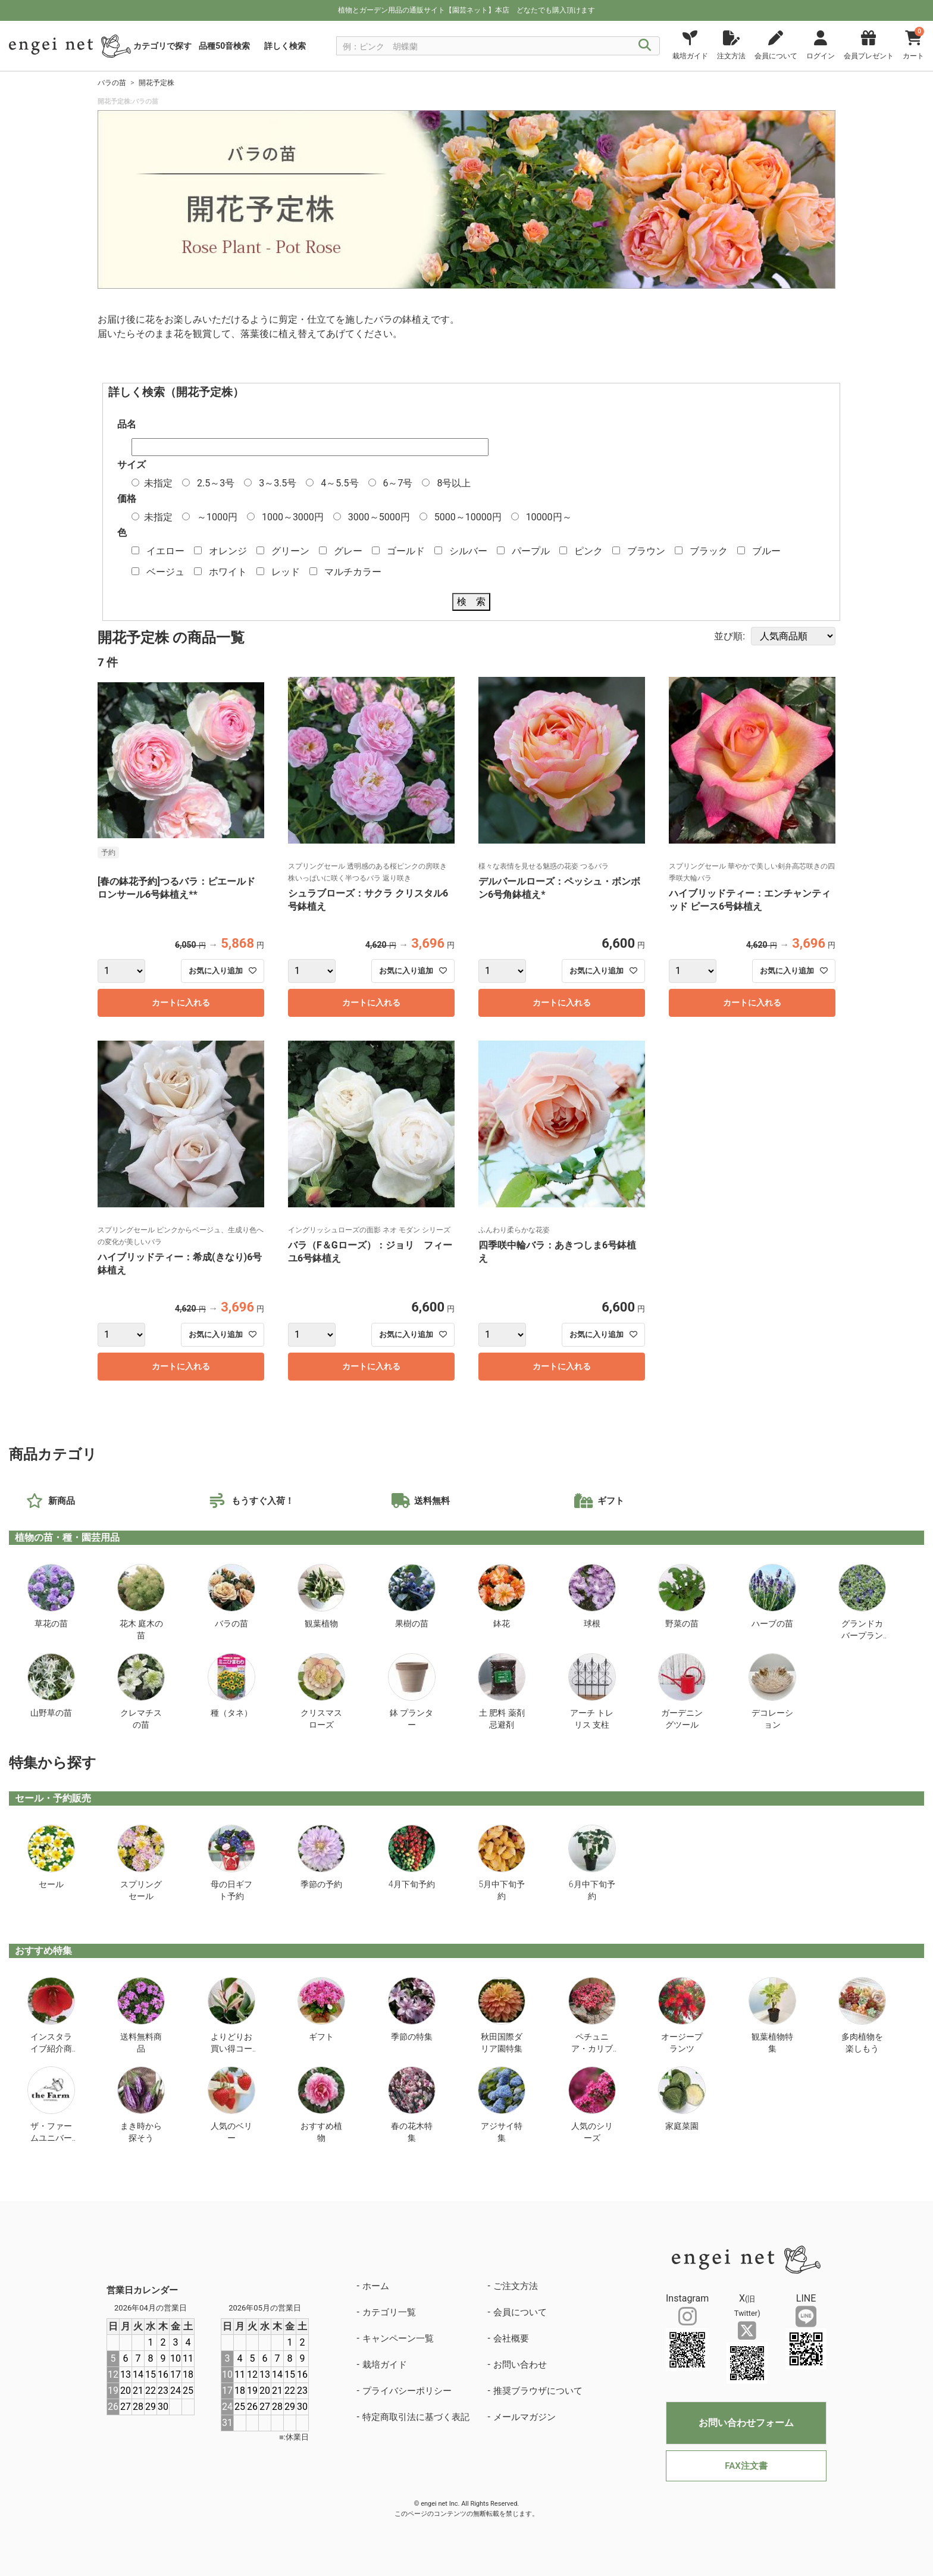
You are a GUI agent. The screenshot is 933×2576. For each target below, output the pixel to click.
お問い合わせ (520, 2364)
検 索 (471, 601)
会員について (520, 2312)
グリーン (290, 551)
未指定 (158, 483)
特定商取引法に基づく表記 (415, 2417)
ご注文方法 (515, 2286)
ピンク (588, 551)
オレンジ (228, 551)
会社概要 (511, 2338)
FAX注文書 (746, 2466)
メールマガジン (524, 2417)
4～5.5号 (339, 483)
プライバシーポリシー (407, 2390)
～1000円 (217, 517)
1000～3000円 (293, 517)
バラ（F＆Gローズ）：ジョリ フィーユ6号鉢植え (370, 1251)
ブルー (766, 551)
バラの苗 (112, 83)
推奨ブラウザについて (538, 2390)
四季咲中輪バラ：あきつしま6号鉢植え (557, 1251)
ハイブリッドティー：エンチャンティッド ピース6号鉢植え (750, 900)
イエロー (165, 551)
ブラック (709, 551)
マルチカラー (352, 572)
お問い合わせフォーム (746, 2422)
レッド (285, 572)
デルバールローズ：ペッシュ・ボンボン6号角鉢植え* (559, 888)
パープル (531, 551)
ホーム (375, 2286)
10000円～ (549, 517)
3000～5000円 (379, 517)
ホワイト (228, 572)
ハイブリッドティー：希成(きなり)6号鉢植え (180, 1263)
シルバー (468, 551)
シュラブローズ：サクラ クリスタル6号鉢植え (368, 900)
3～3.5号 (277, 483)
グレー (348, 551)
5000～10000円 (468, 517)
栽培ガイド (384, 2364)
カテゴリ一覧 (389, 2312)
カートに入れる (181, 1002)
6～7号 (397, 483)
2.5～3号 (215, 483)
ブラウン (646, 551)
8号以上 (454, 483)
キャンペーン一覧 (398, 2338)
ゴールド (406, 551)
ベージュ (165, 572)
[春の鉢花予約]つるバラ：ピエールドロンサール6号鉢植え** (176, 888)
